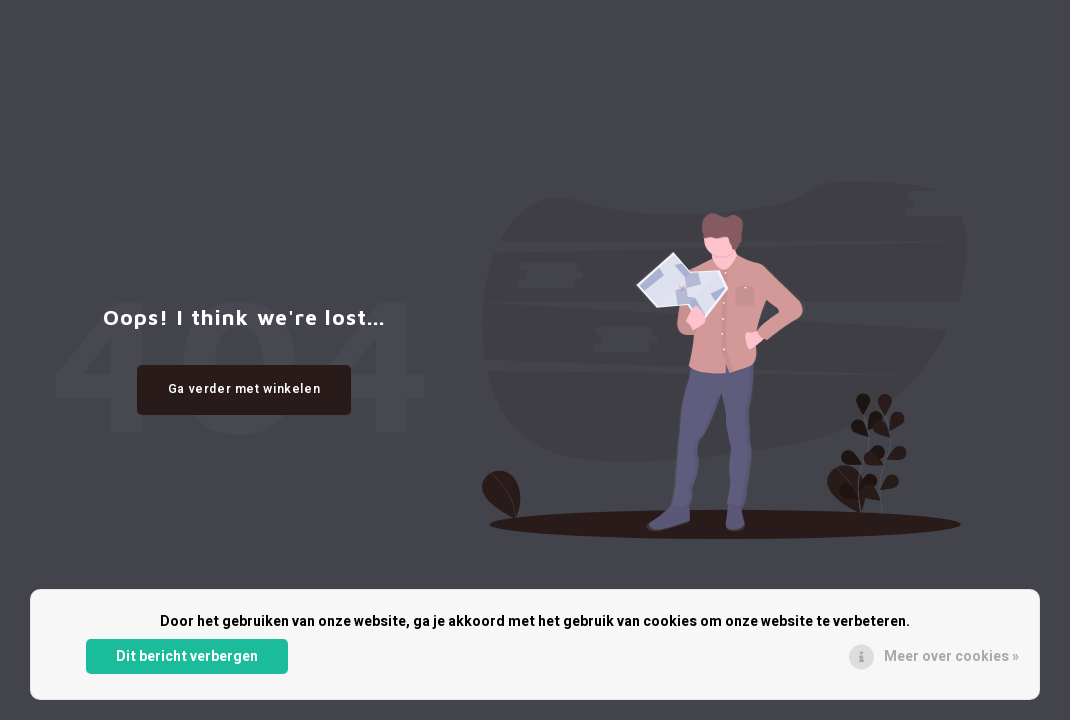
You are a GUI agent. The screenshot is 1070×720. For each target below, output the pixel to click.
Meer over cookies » (951, 656)
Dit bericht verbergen (187, 656)
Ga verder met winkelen (244, 389)
